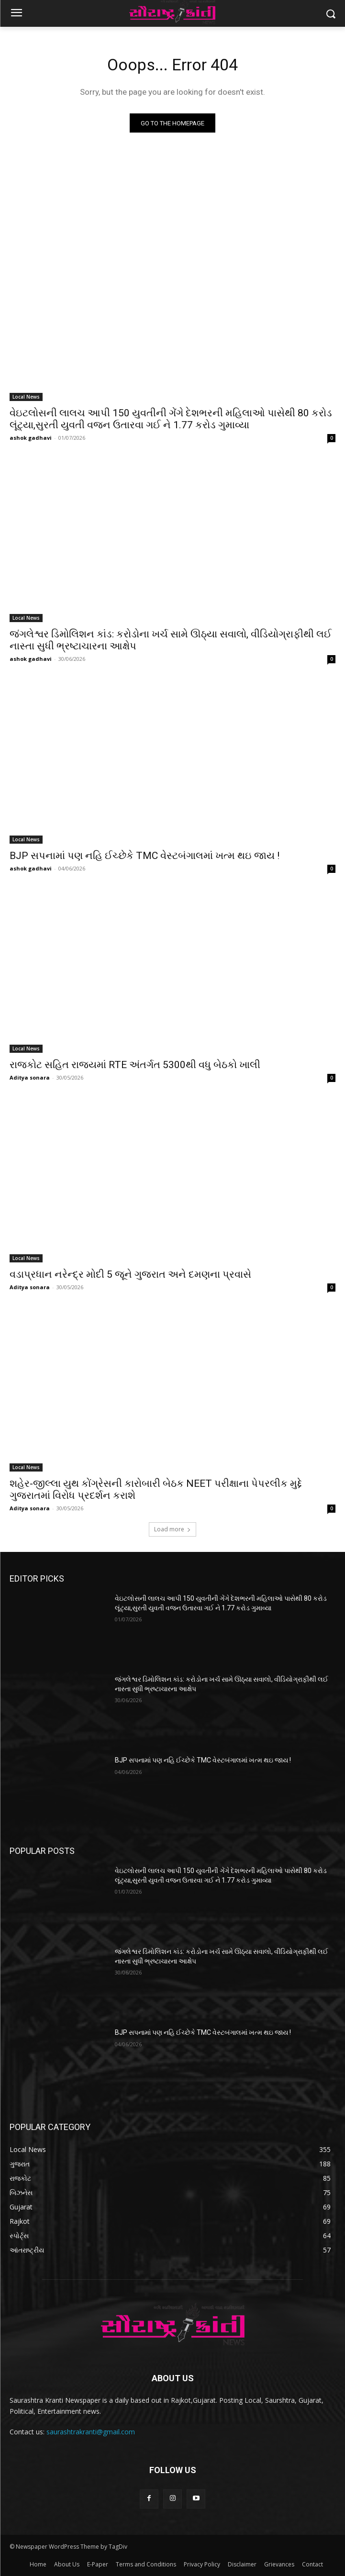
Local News (26, 396)
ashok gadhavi (31, 437)
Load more (172, 1529)
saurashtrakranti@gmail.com (90, 2431)
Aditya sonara (30, 1077)
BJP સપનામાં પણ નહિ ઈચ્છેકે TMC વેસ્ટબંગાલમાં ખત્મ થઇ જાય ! (144, 855)
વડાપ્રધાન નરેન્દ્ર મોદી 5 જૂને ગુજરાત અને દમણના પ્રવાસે (130, 1274)
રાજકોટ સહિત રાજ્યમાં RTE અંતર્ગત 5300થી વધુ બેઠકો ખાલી (135, 1065)
